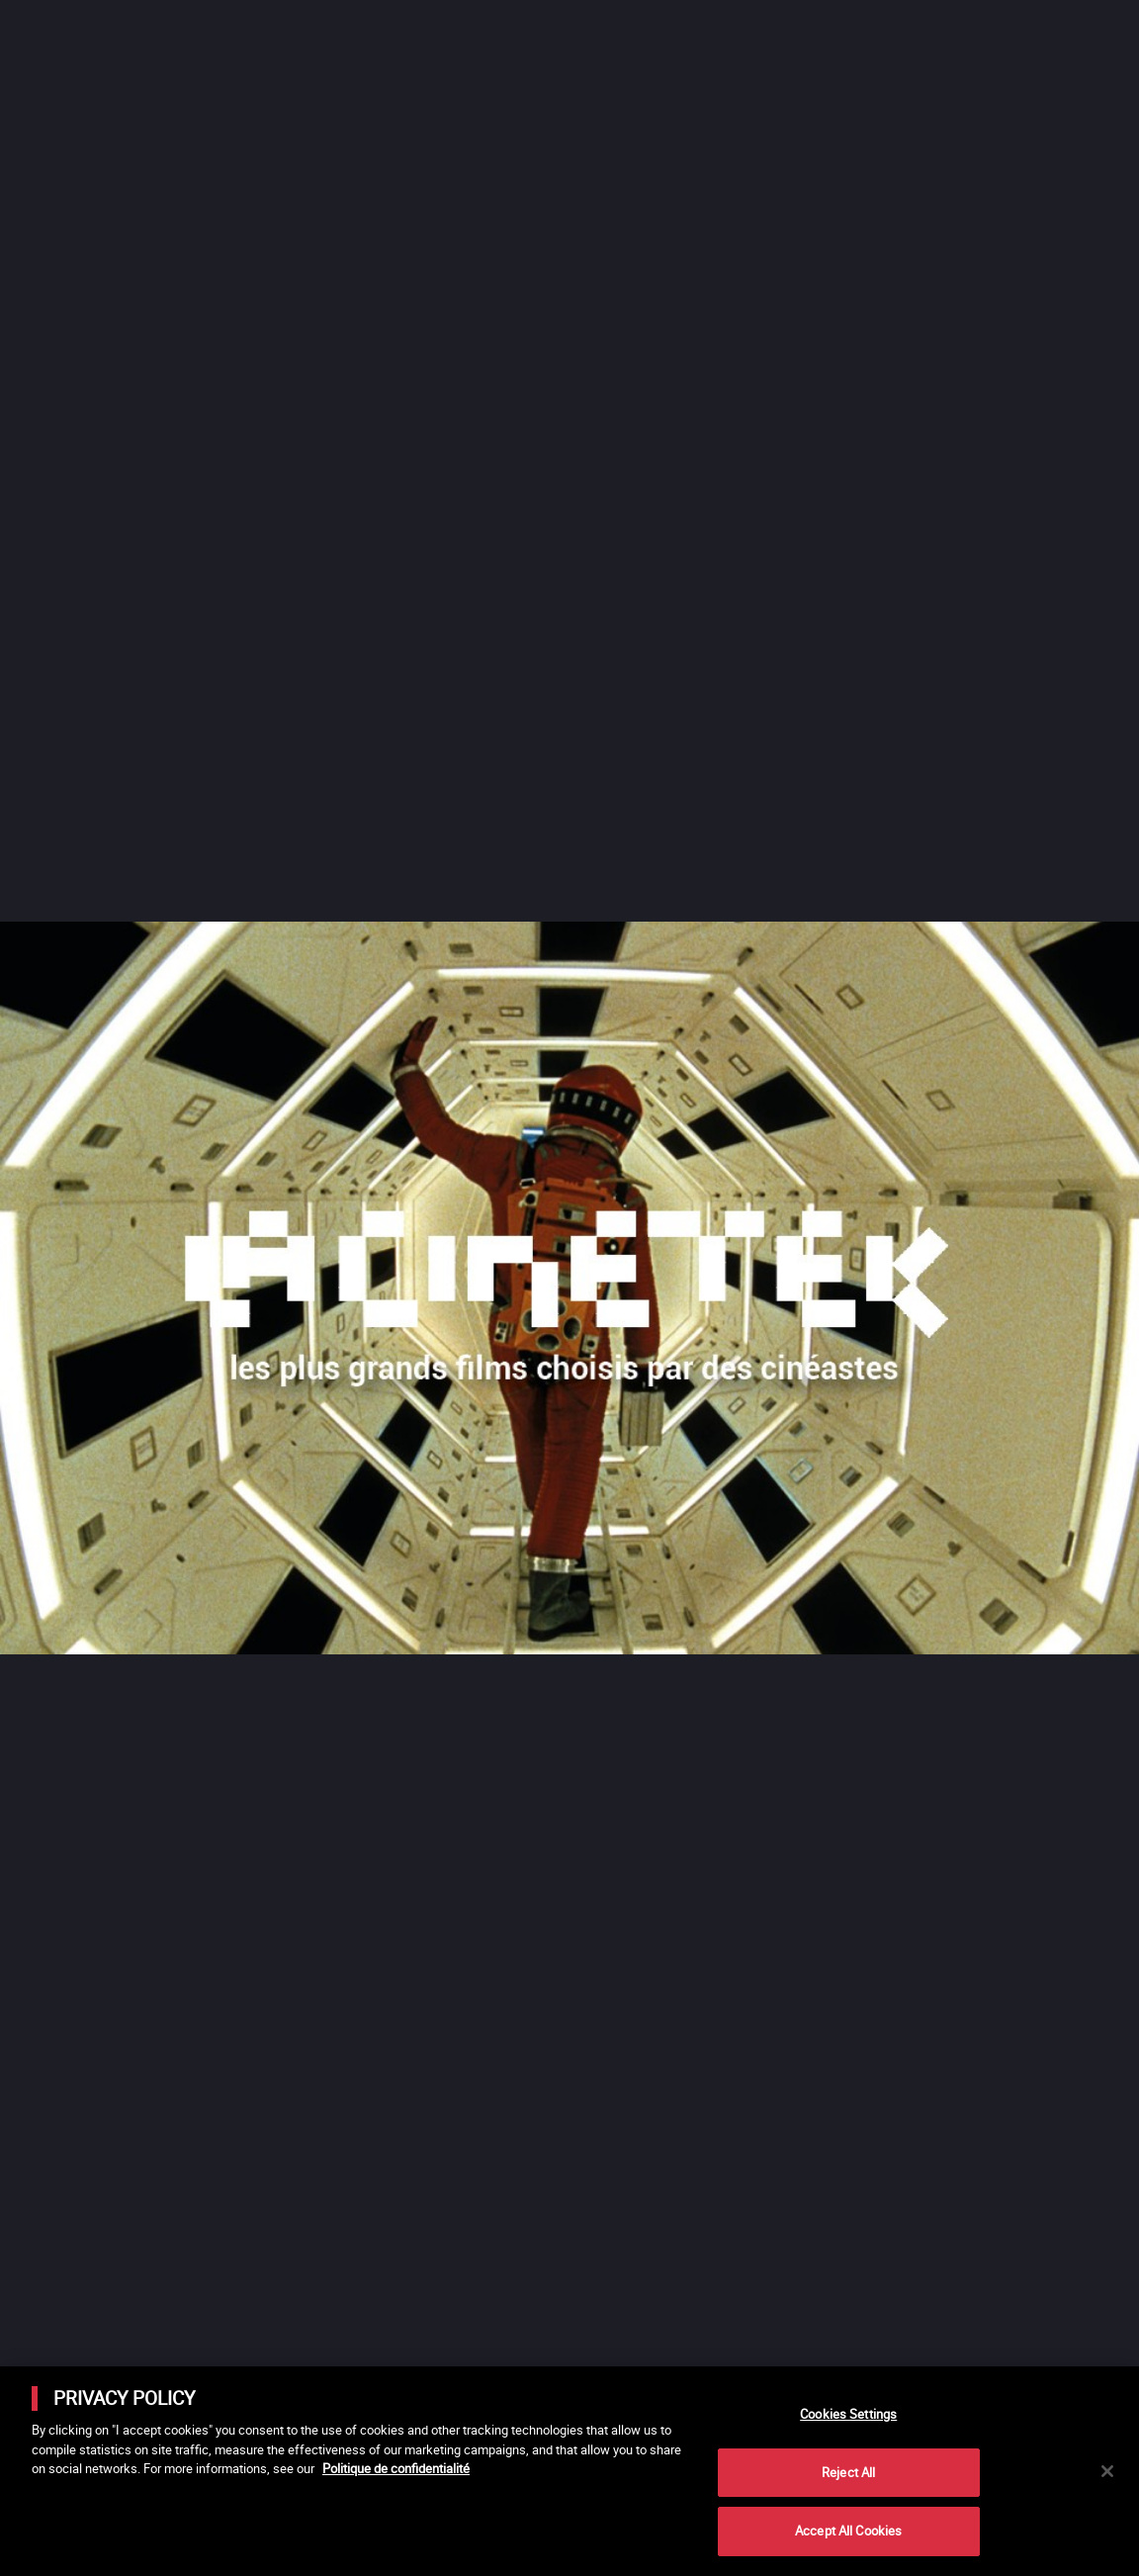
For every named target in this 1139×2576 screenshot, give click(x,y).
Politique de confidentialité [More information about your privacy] (396, 2468)
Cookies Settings (848, 2414)
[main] (569, 2471)
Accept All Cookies (848, 2530)
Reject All (848, 2472)
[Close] (1107, 2471)
